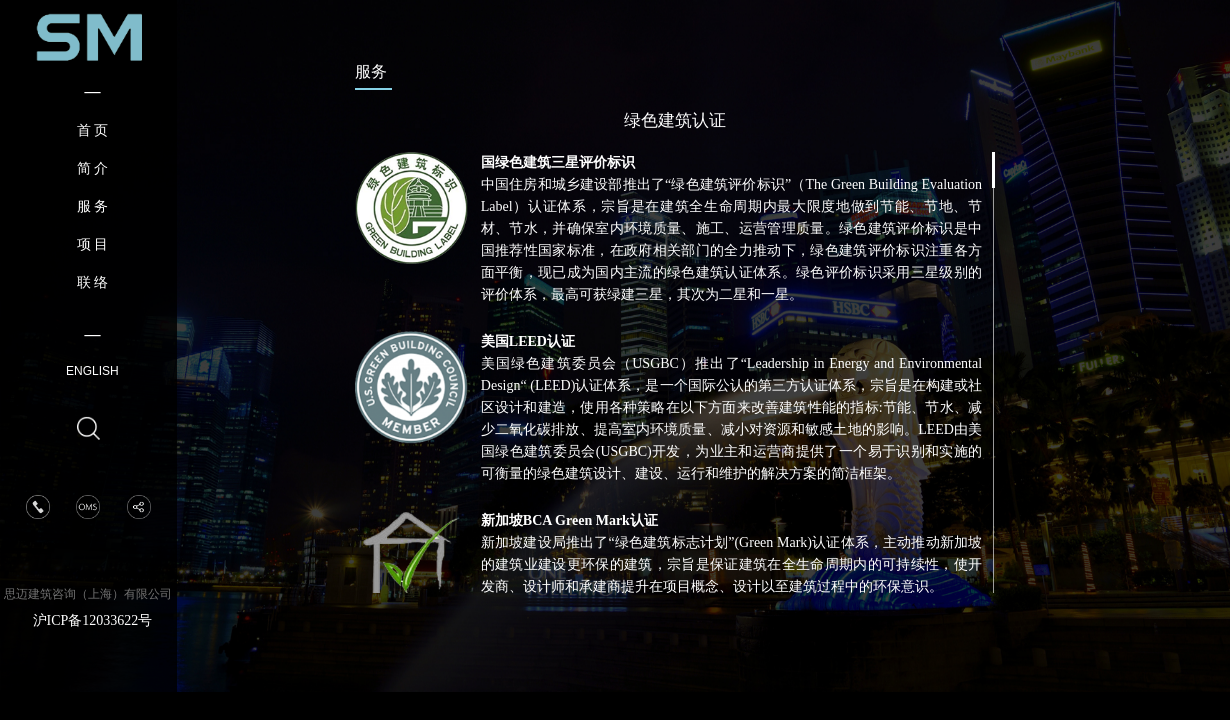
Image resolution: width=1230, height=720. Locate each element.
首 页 (93, 130)
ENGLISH (92, 371)
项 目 (93, 244)
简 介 (93, 168)
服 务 (93, 206)
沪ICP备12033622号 (93, 620)
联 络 (93, 282)
